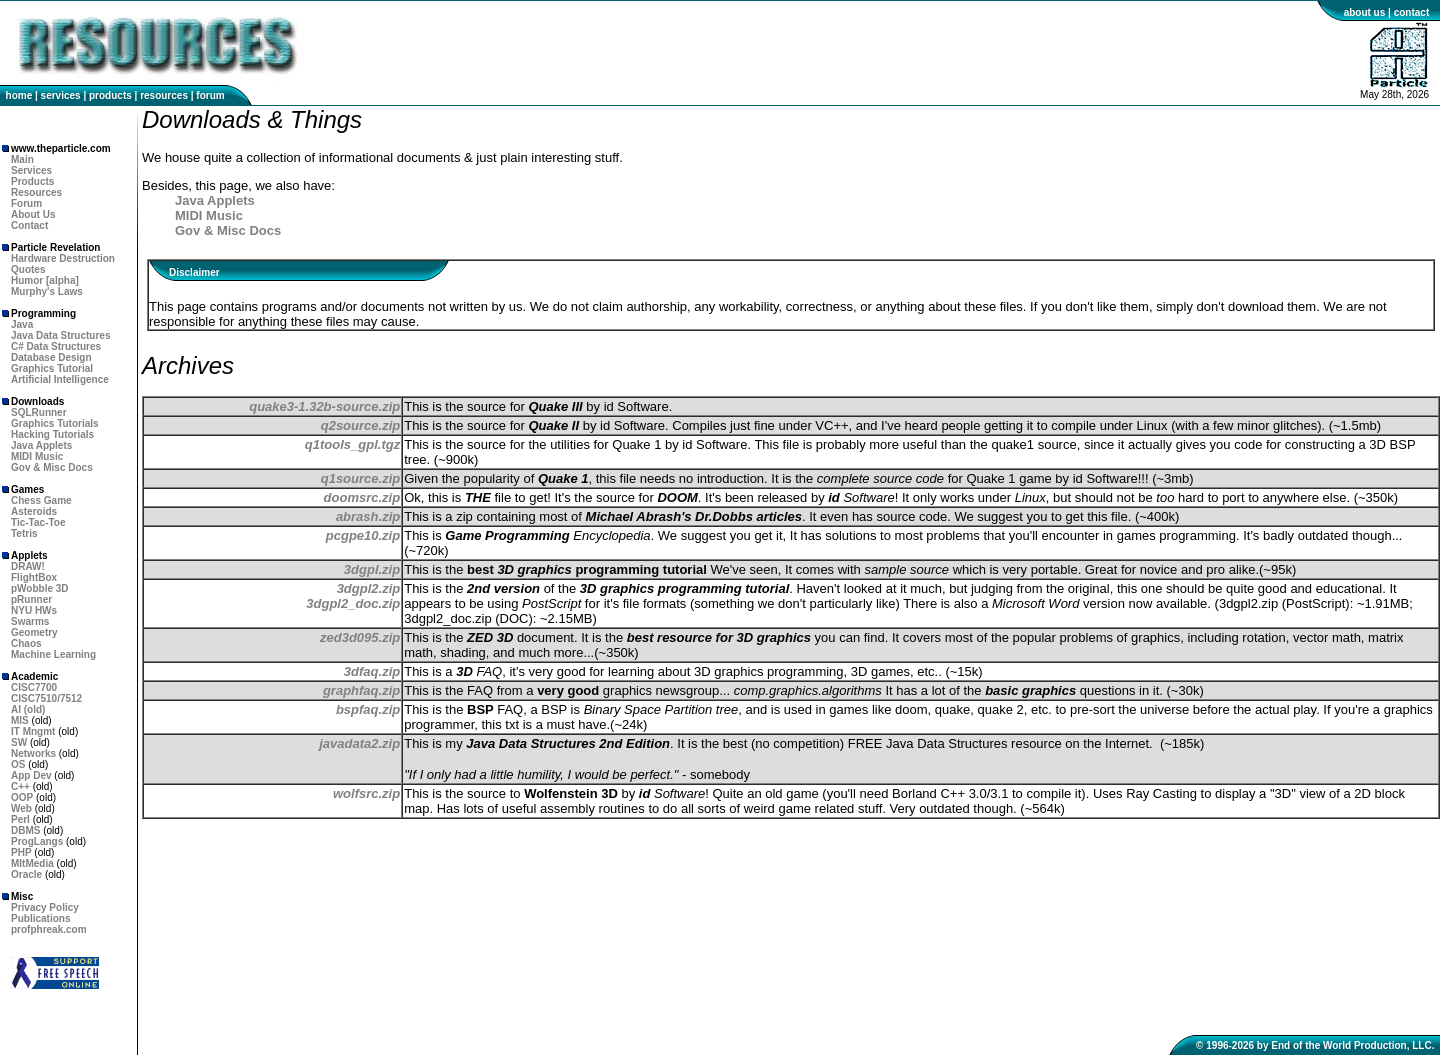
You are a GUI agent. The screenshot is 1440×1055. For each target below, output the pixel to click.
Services (31, 170)
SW (19, 742)
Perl (20, 819)
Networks (33, 753)
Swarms (30, 621)
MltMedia (32, 863)
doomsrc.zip (362, 497)
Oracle (26, 874)
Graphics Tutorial (52, 368)
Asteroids (34, 511)
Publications (40, 918)
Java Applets (41, 445)
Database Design (51, 357)
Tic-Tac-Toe (38, 522)
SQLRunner (39, 412)
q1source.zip (360, 478)
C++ (20, 786)
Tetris (24, 533)
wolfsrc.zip (366, 793)
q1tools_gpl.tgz (352, 444)
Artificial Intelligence (60, 379)
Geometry (34, 632)
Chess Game (41, 500)
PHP (21, 852)
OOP (22, 797)
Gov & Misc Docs (52, 467)
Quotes (28, 269)
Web (21, 808)
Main (22, 159)
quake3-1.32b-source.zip (324, 406)
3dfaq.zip (372, 671)
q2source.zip (360, 425)
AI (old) (28, 709)
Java (22, 324)
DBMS (25, 830)
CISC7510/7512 (46, 698)
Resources (36, 192)
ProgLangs (37, 841)
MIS (20, 720)
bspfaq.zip (368, 709)
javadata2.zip (359, 743)
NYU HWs (34, 610)
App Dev (31, 775)
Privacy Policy (45, 907)
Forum (26, 203)
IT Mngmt (33, 731)
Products (32, 181)
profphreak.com (49, 929)
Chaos (26, 643)
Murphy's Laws (47, 291)
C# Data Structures (56, 346)
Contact (29, 225)
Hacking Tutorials (52, 434)
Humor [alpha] (45, 280)
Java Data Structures (61, 335)
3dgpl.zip (372, 569)
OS (18, 764)
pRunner (31, 599)
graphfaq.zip (361, 690)
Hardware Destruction (63, 258)
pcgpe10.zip (363, 535)
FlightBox (34, 577)
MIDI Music (37, 456)
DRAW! (28, 566)
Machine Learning (53, 654)
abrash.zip (368, 516)
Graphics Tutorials (55, 423)
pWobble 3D (40, 588)
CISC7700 (34, 687)
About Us (33, 214)
